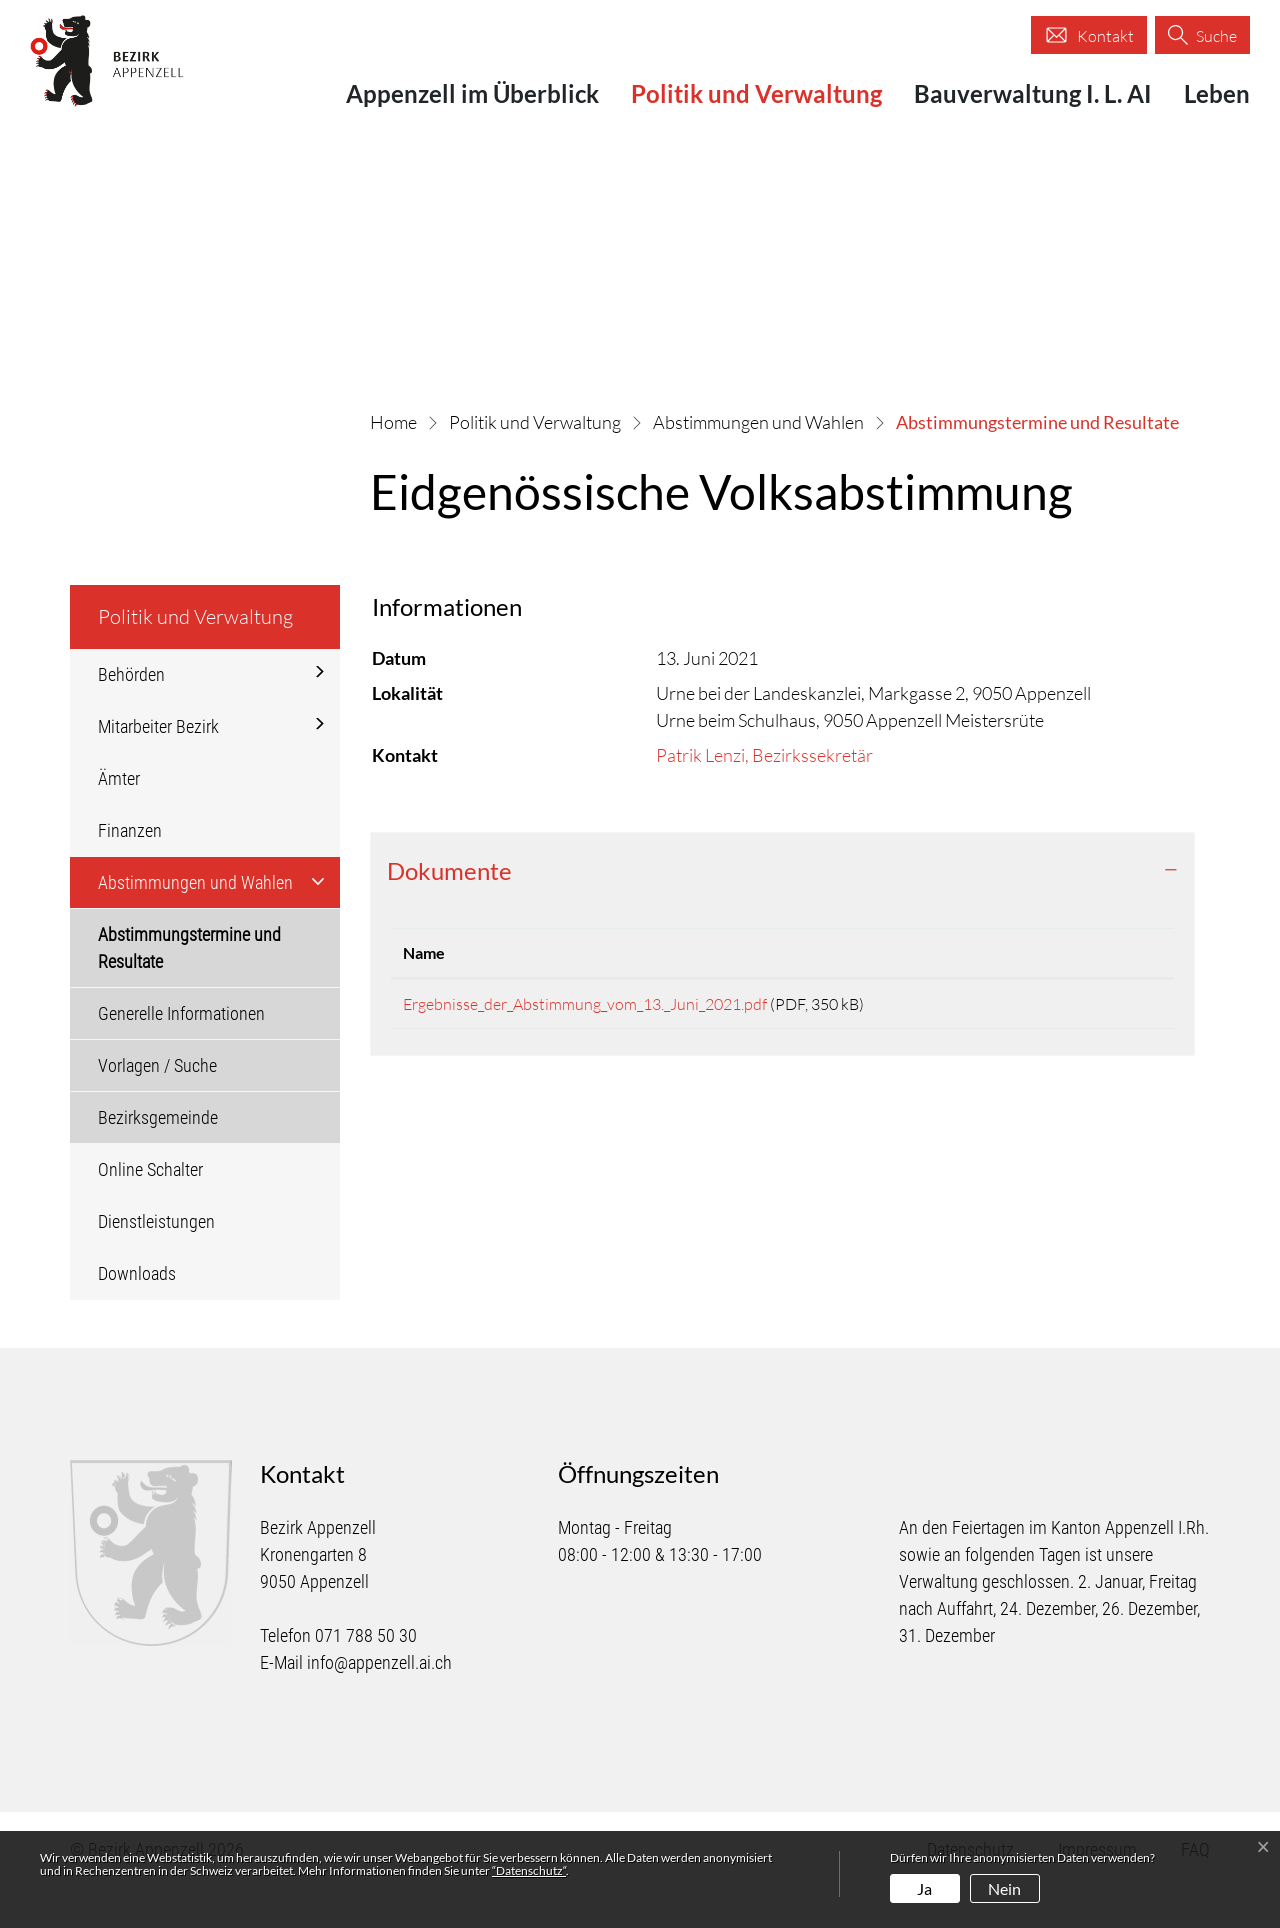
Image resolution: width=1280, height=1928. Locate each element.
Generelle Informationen (181, 1053)
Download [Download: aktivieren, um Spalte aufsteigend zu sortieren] (1082, 993)
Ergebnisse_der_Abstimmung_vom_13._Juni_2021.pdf (585, 1045)
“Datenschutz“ (529, 1870)
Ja (924, 1888)
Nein (1004, 1888)
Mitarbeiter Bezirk (158, 766)
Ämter (119, 818)
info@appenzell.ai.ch (379, 1703)
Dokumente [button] (449, 911)
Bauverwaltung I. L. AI (1033, 93)
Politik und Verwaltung (756, 93)
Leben (1217, 93)
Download (1104, 1048)
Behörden (131, 714)
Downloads (137, 1313)
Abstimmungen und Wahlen (195, 922)
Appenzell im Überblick (472, 93)
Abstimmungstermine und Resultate (189, 995)
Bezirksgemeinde (158, 1157)
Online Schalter (150, 1209)
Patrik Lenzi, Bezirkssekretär (764, 796)
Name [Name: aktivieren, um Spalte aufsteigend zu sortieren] (424, 993)
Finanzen (130, 870)
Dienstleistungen (156, 1261)
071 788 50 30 (366, 1676)
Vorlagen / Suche (157, 1105)
